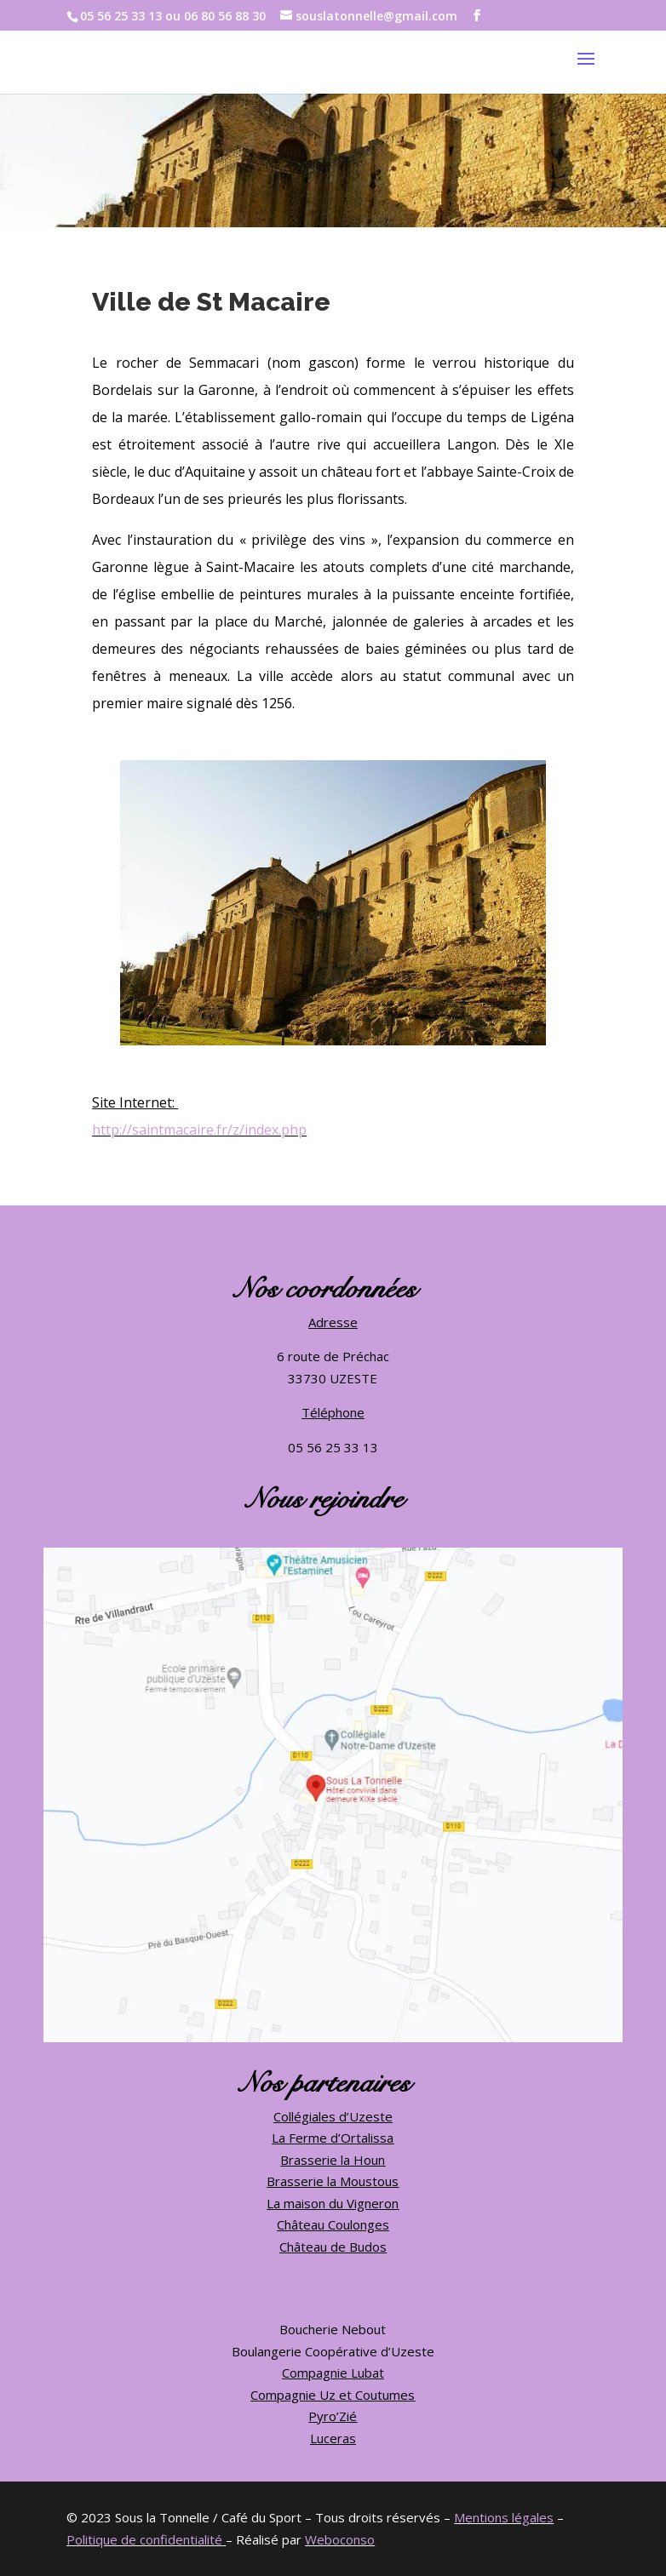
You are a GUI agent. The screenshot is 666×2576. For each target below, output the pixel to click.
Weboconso (340, 2539)
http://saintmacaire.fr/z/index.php (199, 1129)
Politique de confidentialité (144, 2539)
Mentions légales (504, 2517)
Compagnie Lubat (333, 2372)
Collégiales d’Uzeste (333, 2116)
